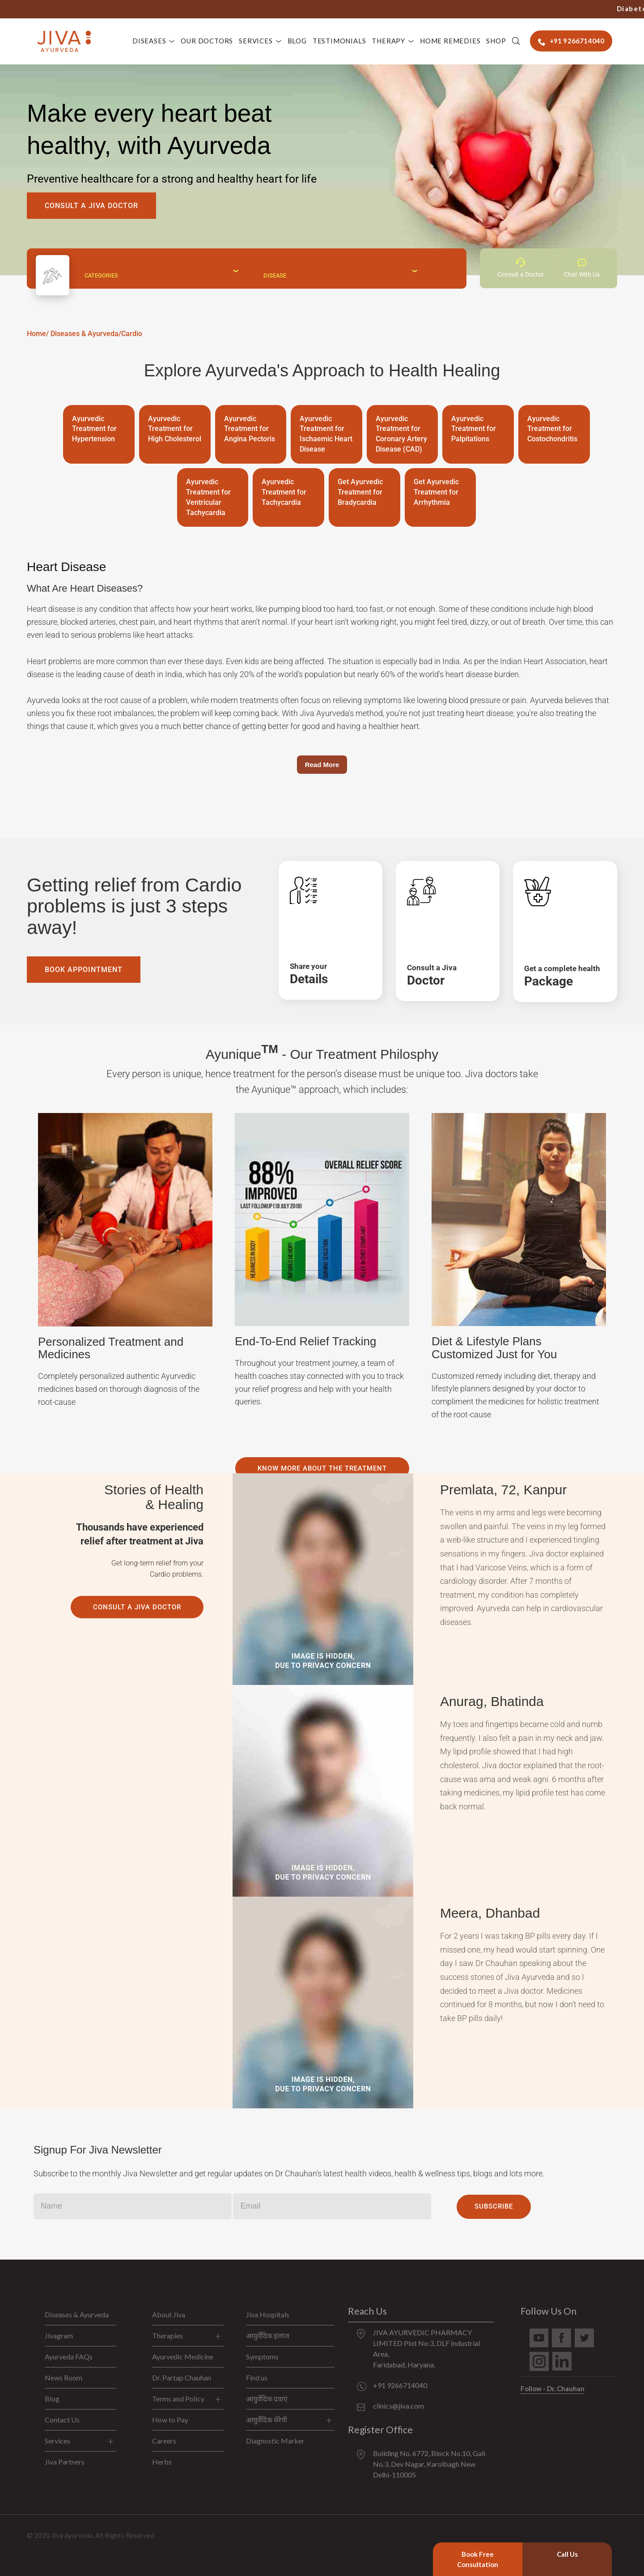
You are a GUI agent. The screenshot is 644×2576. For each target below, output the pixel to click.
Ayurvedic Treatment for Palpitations (473, 429)
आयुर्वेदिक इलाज (267, 2335)
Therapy (388, 41)
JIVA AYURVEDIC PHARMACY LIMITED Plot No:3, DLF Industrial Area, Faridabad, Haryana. (426, 2348)
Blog (297, 41)
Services (255, 41)
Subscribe (494, 2206)
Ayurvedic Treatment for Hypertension (94, 429)
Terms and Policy (178, 2398)
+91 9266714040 (464, 8)
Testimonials (339, 41)
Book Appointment (84, 969)
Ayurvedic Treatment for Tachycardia (284, 492)
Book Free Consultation (477, 2559)
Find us (256, 2377)
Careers (164, 2440)
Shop (496, 41)
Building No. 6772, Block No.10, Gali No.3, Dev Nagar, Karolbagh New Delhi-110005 (429, 2464)
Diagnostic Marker (275, 2440)
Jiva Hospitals (267, 2314)
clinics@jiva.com (398, 2405)
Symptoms (262, 2356)
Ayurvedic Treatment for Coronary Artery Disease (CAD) (401, 434)
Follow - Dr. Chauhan (553, 2388)
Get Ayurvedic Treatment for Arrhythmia (436, 492)
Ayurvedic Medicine (182, 2356)
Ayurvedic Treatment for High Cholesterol (174, 429)
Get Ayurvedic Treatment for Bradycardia (360, 492)
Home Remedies (450, 41)
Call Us (567, 2554)
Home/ (38, 333)
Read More (322, 764)
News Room (63, 2377)
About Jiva (168, 2314)
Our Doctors (207, 41)
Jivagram (59, 2335)
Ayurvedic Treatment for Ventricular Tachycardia (208, 497)
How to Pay (170, 2419)
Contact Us (62, 2419)
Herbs (162, 2461)
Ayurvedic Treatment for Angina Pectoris (249, 429)
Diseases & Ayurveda (77, 2314)
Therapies (167, 2335)
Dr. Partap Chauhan (181, 2377)
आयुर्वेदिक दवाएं (267, 2398)
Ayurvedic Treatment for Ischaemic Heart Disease (326, 434)
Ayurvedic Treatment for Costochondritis (552, 429)
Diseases (149, 41)
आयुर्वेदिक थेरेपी (266, 2419)
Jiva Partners (65, 2461)
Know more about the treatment (322, 1468)
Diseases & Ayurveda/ (86, 333)
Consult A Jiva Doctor (91, 205)
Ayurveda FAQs (69, 2356)
